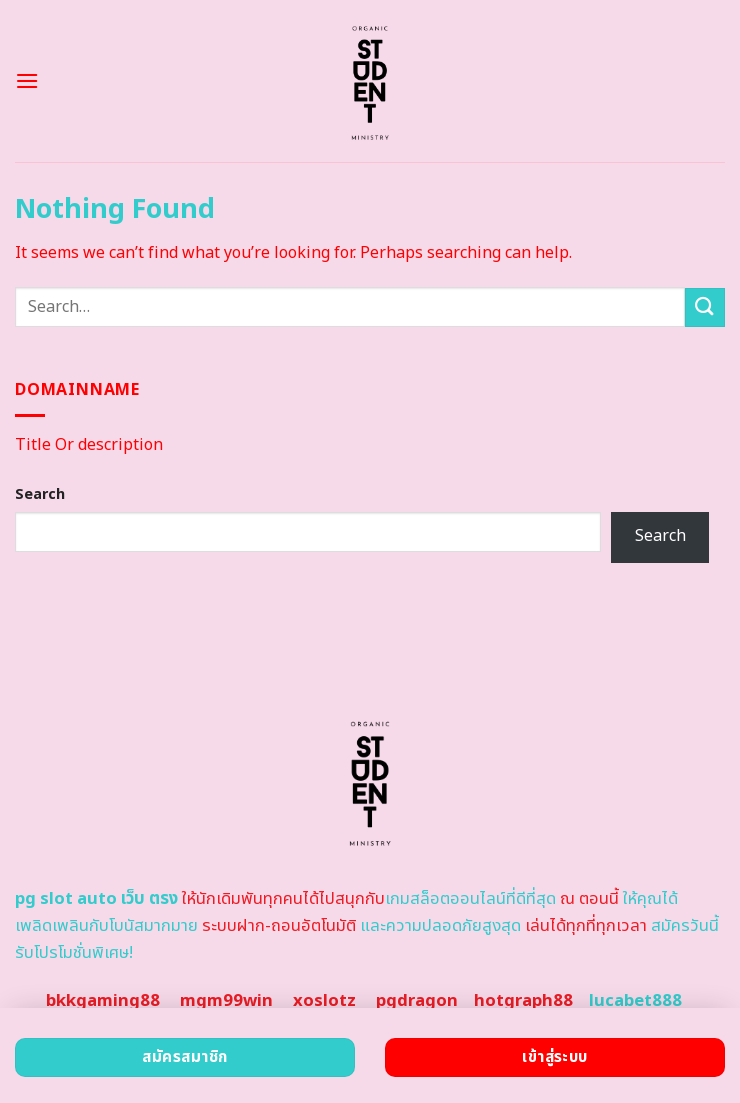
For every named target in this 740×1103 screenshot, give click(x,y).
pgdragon (417, 1001)
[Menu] (27, 80)
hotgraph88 (523, 1001)
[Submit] (705, 307)
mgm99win (226, 1001)
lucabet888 (635, 1001)
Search (40, 494)
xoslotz (324, 1001)
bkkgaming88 (103, 1001)
